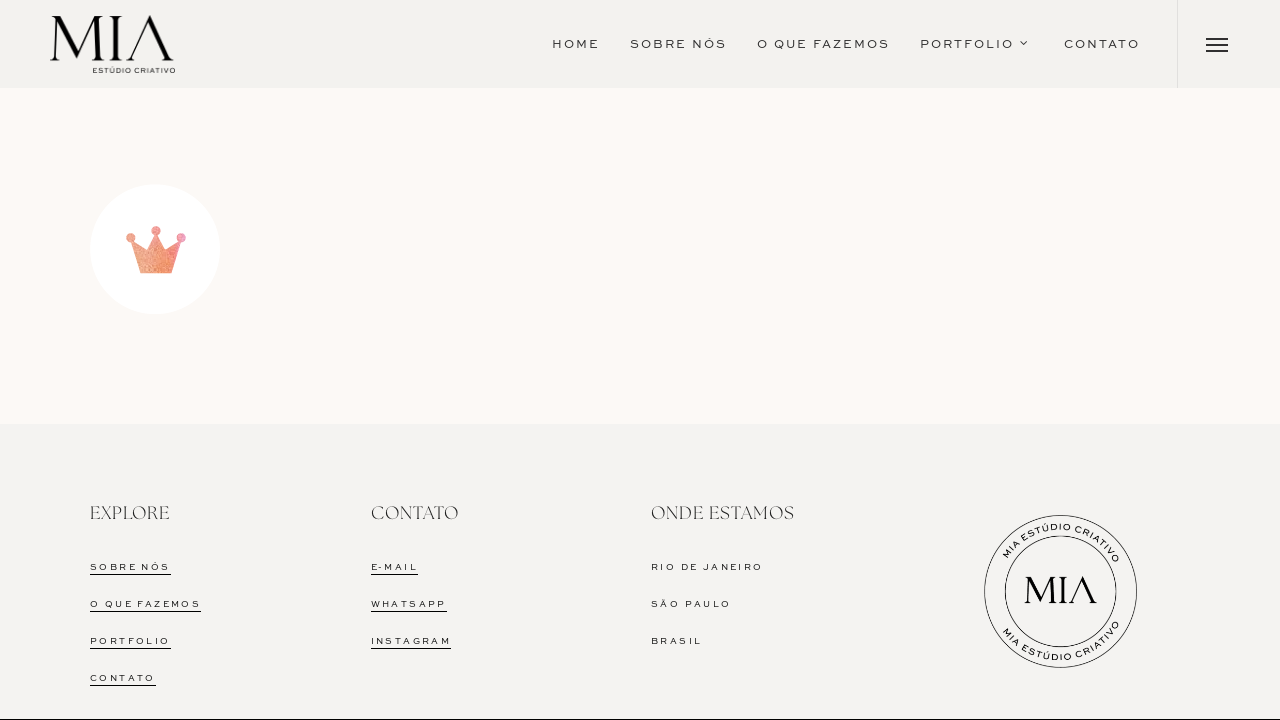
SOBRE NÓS (130, 567)
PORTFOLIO (130, 641)
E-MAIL (394, 567)
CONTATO (123, 678)
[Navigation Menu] (1217, 44)
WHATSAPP (409, 604)
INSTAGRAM (411, 641)
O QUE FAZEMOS (145, 604)
